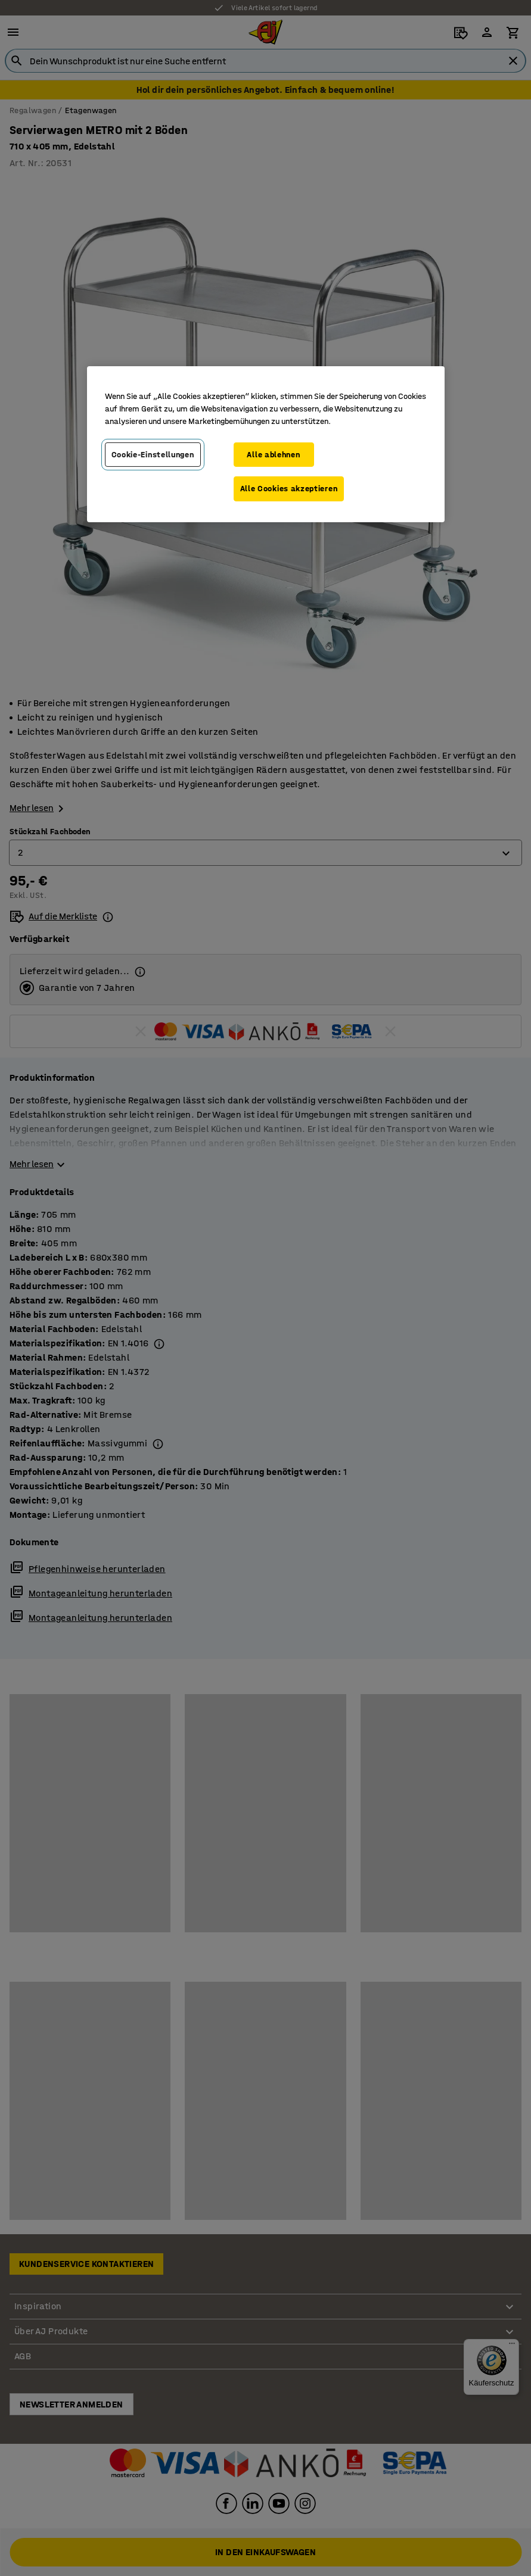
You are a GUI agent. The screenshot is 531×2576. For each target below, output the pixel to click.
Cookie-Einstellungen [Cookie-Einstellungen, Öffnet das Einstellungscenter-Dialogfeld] (152, 455)
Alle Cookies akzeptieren (289, 489)
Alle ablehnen (273, 455)
